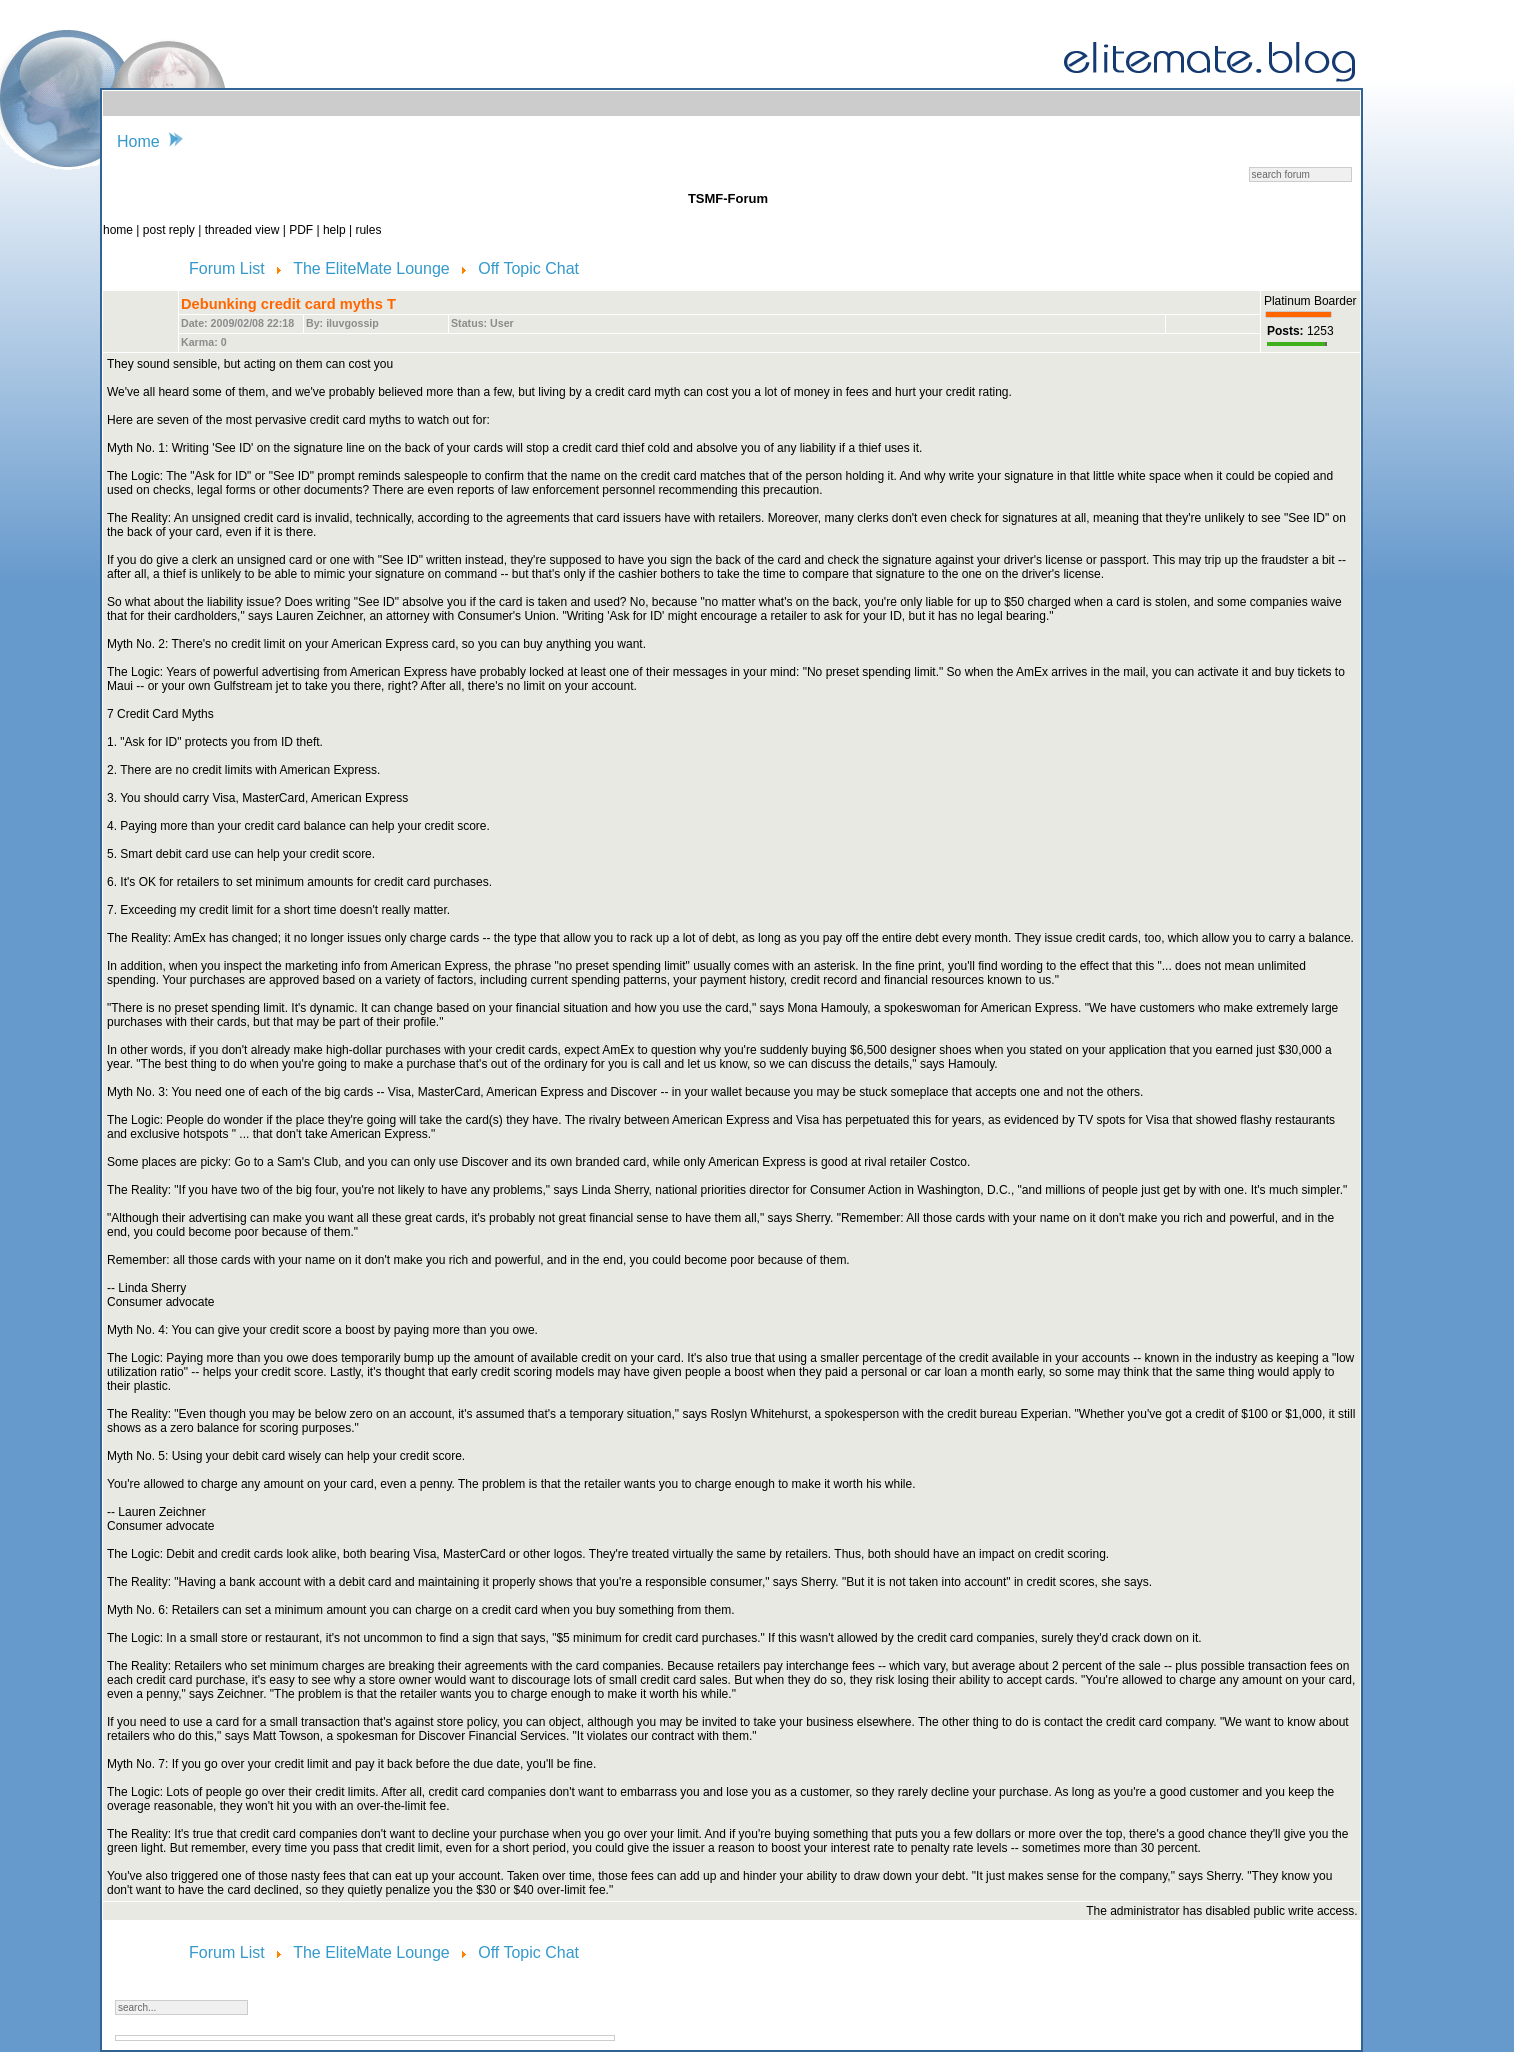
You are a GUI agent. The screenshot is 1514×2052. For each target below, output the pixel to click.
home (119, 230)
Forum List (229, 268)
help (336, 230)
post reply (170, 230)
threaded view (242, 230)
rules (368, 230)
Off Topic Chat (528, 268)
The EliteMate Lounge (373, 268)
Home (138, 141)
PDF (302, 230)
